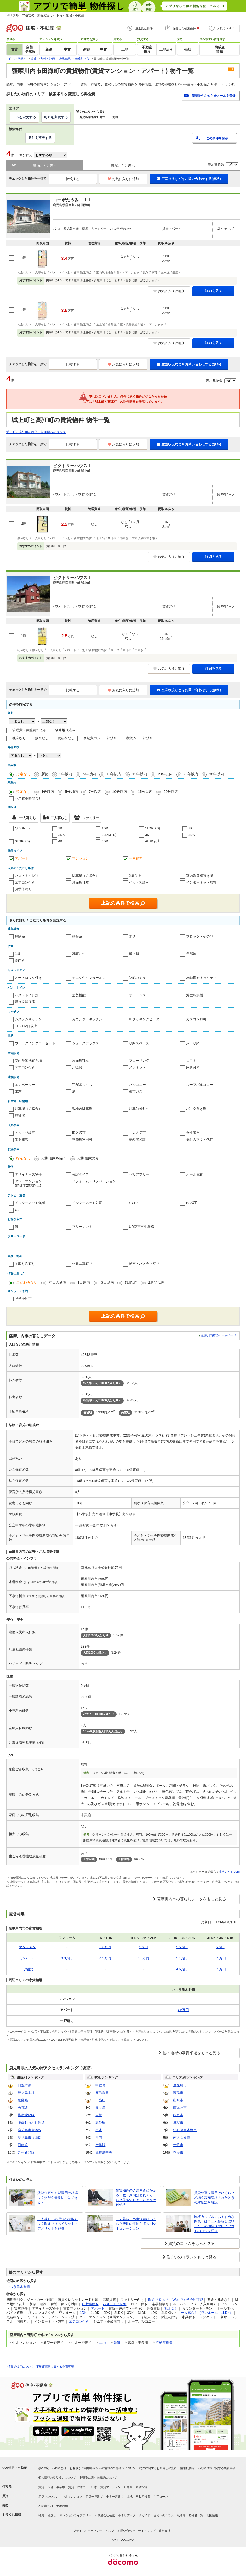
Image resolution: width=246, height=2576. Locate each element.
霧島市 (178, 2093)
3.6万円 (105, 1947)
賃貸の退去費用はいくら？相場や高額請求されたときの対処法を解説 (214, 2197)
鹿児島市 (180, 2085)
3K (147, 835)
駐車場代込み (65, 730)
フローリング (139, 1060)
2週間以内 (156, 1282)
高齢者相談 (137, 1139)
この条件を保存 (217, 138)
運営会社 (164, 2530)
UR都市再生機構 (141, 1227)
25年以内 (191, 774)
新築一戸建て (94, 2496)
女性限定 (193, 1133)
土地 (102, 2342)
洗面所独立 (80, 882)
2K (190, 828)
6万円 (220, 1947)
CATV (133, 1203)
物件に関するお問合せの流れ (158, 2468)
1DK (105, 828)
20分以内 (170, 792)
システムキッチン (28, 1019)
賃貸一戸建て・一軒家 (82, 2487)
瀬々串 (100, 2108)
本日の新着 (58, 1282)
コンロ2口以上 (26, 1026)
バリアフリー (139, 1174)
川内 (98, 2137)
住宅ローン (161, 2496)
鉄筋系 (20, 936)
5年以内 (89, 774)
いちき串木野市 (185, 2130)
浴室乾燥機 (194, 995)
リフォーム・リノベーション (94, 1181)
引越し (52, 2515)
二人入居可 (137, 1133)
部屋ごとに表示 (123, 166)
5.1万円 (181, 1958)
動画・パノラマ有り (144, 1264)
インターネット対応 (87, 1203)
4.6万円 (181, 1969)
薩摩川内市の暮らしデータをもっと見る (191, 1899)
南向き (20, 960)
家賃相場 (141, 2487)
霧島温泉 (102, 2093)
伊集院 (100, 2145)
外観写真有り (82, 1264)
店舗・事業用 (56, 2487)
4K (60, 841)
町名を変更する (56, 117)
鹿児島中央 (103, 2152)
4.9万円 (105, 1958)
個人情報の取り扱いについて (57, 2477)
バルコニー (137, 1085)
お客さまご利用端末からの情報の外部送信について (103, 2468)
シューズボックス (85, 1043)
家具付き (193, 1067)
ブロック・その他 (199, 936)
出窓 (18, 1091)
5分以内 (71, 792)
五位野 (100, 2122)
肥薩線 (23, 2100)
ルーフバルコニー (199, 1085)
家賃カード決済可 (139, 738)
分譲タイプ (80, 1174)
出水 (98, 2130)
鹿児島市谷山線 (29, 2137)
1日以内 (83, 1282)
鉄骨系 (77, 936)
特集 (41, 2515)
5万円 (143, 1947)
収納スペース (139, 1043)
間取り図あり (158, 2300)
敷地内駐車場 (82, 1109)
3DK (191, 835)
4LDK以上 (152, 841)
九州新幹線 (26, 2152)
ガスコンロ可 (196, 1019)
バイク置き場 (196, 1109)
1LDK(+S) (152, 828)
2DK (61, 835)
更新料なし (66, 738)
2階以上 (135, 876)
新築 (45, 774)
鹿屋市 (178, 2122)
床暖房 (77, 1067)
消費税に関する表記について (98, 2477)
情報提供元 (187, 2468)
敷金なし (42, 738)
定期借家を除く (54, 1158)
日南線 (23, 2145)
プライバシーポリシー (87, 2530)
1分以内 (47, 792)
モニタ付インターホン (89, 978)
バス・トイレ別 (26, 876)
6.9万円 (220, 1958)
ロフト (191, 1060)
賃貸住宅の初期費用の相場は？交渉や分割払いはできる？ (57, 2197)
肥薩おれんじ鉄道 (31, 2122)
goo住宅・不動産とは (52, 2468)
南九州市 (180, 2108)
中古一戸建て (114, 2496)
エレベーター (25, 1085)
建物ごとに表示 (45, 166)
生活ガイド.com (229, 1871)
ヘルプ (109, 2530)
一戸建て (135, 858)
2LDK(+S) (109, 835)
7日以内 (131, 1282)
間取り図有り (25, 1264)
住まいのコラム (164, 2515)
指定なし (23, 774)
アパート (21, 858)
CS (17, 1210)
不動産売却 (45, 2506)
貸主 (18, 1227)
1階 (17, 954)
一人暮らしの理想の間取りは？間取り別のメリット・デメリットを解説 (57, 2223)
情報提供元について (21, 2366)
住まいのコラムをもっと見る (191, 2257)
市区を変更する (24, 117)
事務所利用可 (82, 1139)
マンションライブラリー (75, 2515)
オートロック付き (28, 978)
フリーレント (82, 1227)
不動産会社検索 (105, 2515)
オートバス (137, 995)
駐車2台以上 (138, 1109)
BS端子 (191, 1203)
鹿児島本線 (26, 2093)
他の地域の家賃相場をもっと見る (191, 2053)
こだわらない (27, 1282)
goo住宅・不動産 (14, 2467)
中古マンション (72, 2496)
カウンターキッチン (87, 1019)
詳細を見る (213, 291)
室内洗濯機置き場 (199, 876)
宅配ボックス (82, 1085)
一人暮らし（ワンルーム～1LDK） (207, 2313)
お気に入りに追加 (123, 179)
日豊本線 (24, 2085)
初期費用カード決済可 (100, 738)
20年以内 (165, 774)
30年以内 (216, 774)
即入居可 (79, 1133)
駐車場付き (90, 2304)
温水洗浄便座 (25, 1002)
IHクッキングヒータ (144, 1019)
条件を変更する (40, 138)
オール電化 (194, 1174)
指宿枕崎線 (26, 2115)
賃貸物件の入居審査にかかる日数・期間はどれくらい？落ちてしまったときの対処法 (136, 2197)
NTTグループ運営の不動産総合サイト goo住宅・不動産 (45, 15)
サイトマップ (146, 2530)
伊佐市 (178, 2145)
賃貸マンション (110, 2487)
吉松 (98, 2115)
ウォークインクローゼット (35, 1043)
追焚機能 (79, 995)
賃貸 (117, 2342)
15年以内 (139, 774)
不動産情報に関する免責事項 (55, 2366)
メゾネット (137, 1067)
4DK (105, 841)
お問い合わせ (126, 2530)
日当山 (100, 2100)
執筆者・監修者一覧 (190, 2515)
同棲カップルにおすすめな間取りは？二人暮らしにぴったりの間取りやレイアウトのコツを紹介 (214, 2224)
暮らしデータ (126, 2515)
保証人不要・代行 (199, 1139)
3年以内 (65, 774)
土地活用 (62, 2506)
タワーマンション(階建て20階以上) (28, 1183)
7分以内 (95, 792)
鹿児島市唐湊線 (29, 2130)
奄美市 (178, 2152)
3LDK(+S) (22, 841)
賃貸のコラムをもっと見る (191, 2243)
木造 (132, 936)
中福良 (100, 2085)
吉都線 (23, 2108)
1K (60, 828)
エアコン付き (25, 882)
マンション (80, 858)
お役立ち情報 (11, 2515)
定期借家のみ (88, 1158)
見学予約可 (23, 889)
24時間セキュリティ (201, 978)
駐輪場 (20, 1115)
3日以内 (107, 1282)
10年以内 (114, 774)
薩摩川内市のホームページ (218, 1335)
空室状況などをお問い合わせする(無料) (189, 178)
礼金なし (19, 738)
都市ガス (135, 1091)
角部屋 (191, 954)
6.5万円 (220, 1969)
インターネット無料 (201, 882)
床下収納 (193, 1043)
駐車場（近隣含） (85, 876)
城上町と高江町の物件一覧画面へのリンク (36, 432)
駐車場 (128, 2487)
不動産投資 (164, 2342)
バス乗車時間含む (28, 798)
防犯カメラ (137, 978)
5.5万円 (181, 1947)
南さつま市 (181, 2137)
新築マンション (48, 2496)
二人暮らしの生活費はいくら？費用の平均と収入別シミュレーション (136, 2223)
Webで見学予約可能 (187, 2300)
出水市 (178, 2100)
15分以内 (145, 792)
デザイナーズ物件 (28, 1174)
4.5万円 (143, 1958)
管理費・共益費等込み (29, 730)
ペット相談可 (139, 882)
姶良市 (178, 2115)
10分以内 (119, 792)
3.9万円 (67, 1958)
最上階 (134, 954)
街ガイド (144, 2515)
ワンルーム (23, 828)
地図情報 (212, 2515)
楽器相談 (21, 1139)
